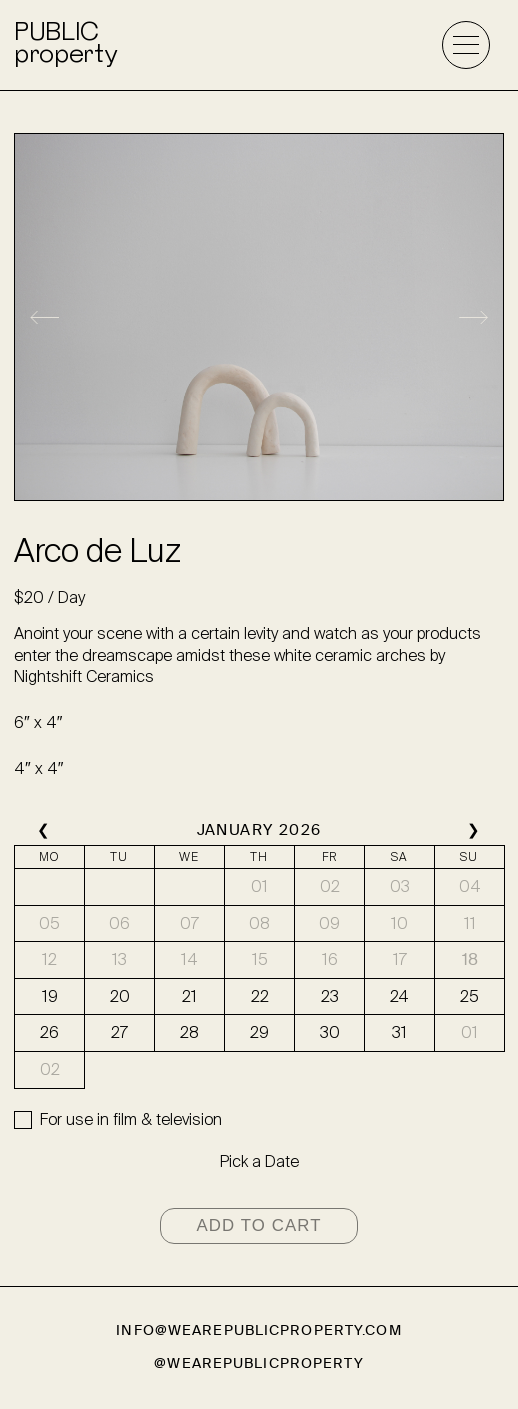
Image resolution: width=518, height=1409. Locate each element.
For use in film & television (131, 1119)
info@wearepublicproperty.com (258, 1330)
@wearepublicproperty (258, 1363)
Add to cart (258, 1225)
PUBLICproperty (65, 45)
